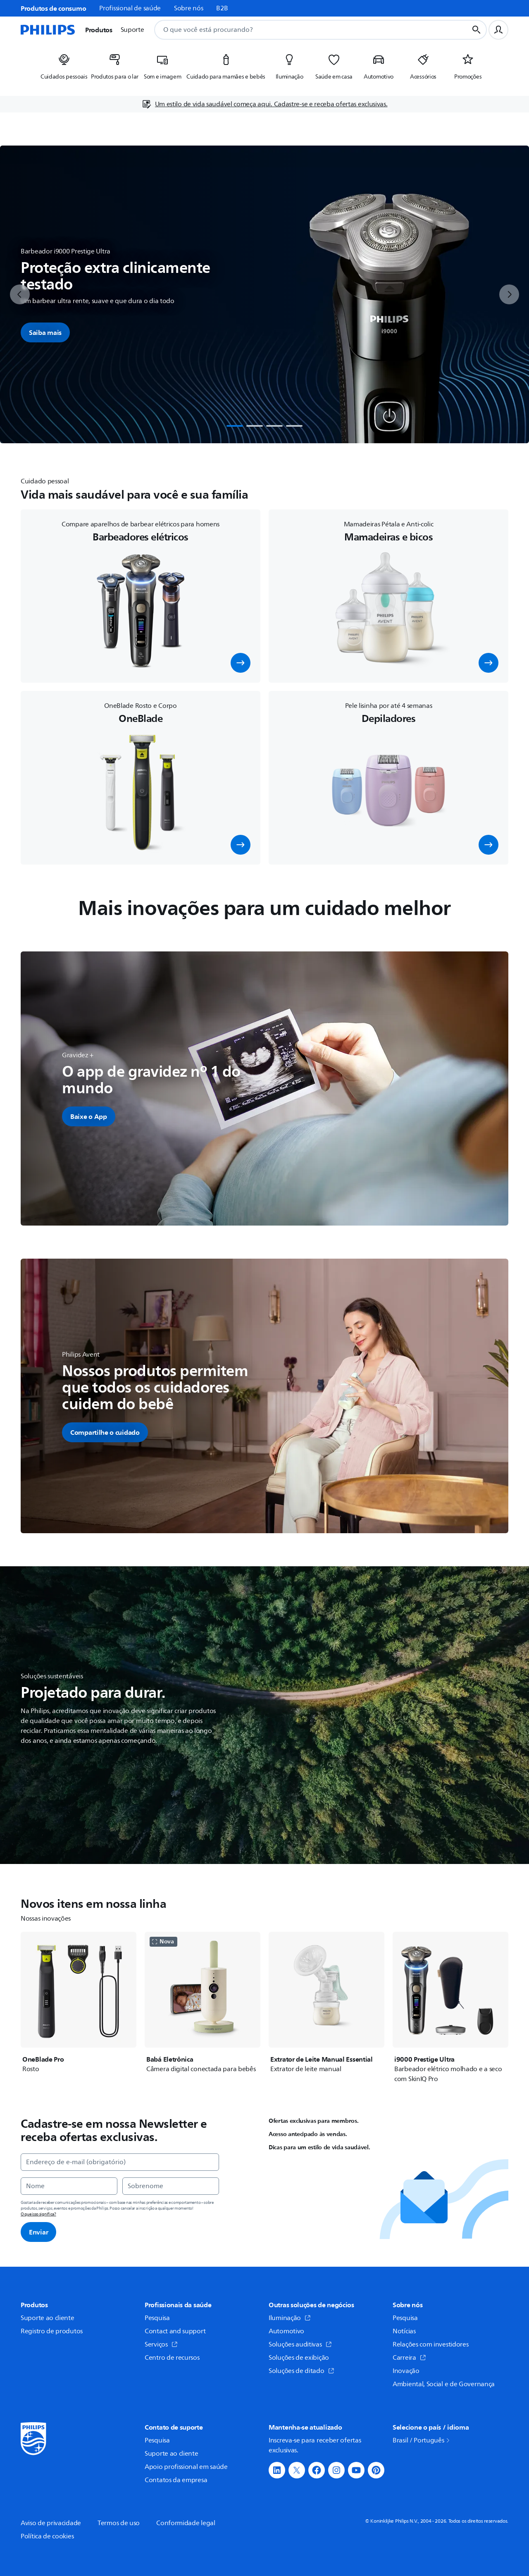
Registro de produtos (52, 2331)
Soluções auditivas (300, 2344)
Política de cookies (47, 2536)
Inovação (406, 2371)
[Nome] (69, 2186)
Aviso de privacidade (51, 2523)
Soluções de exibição (299, 2358)
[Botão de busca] (476, 30)
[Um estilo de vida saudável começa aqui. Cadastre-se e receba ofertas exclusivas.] (265, 104)
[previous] (20, 294)
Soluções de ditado (301, 2371)
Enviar (38, 2232)
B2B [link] (222, 8)
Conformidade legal (185, 2523)
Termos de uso (119, 2523)
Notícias (404, 2331)
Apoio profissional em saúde (186, 2467)
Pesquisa (157, 2318)
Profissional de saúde (130, 8)
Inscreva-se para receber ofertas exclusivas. (315, 2445)
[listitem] (64, 69)
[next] (509, 294)
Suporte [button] (132, 30)
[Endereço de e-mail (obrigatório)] (120, 2162)
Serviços (161, 2344)
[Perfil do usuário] (498, 30)
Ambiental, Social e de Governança (444, 2384)
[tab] (234, 426)
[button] (240, 663)
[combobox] (301, 30)
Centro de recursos (172, 2358)
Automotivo (286, 2331)
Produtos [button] (98, 30)
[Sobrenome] (171, 2186)
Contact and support (175, 2331)
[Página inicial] (48, 30)
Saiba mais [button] (45, 332)
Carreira (409, 2358)
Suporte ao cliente (47, 2318)
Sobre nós (188, 8)
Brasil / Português (422, 2440)
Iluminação (290, 2318)
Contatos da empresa (176, 2480)
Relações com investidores (431, 2344)
